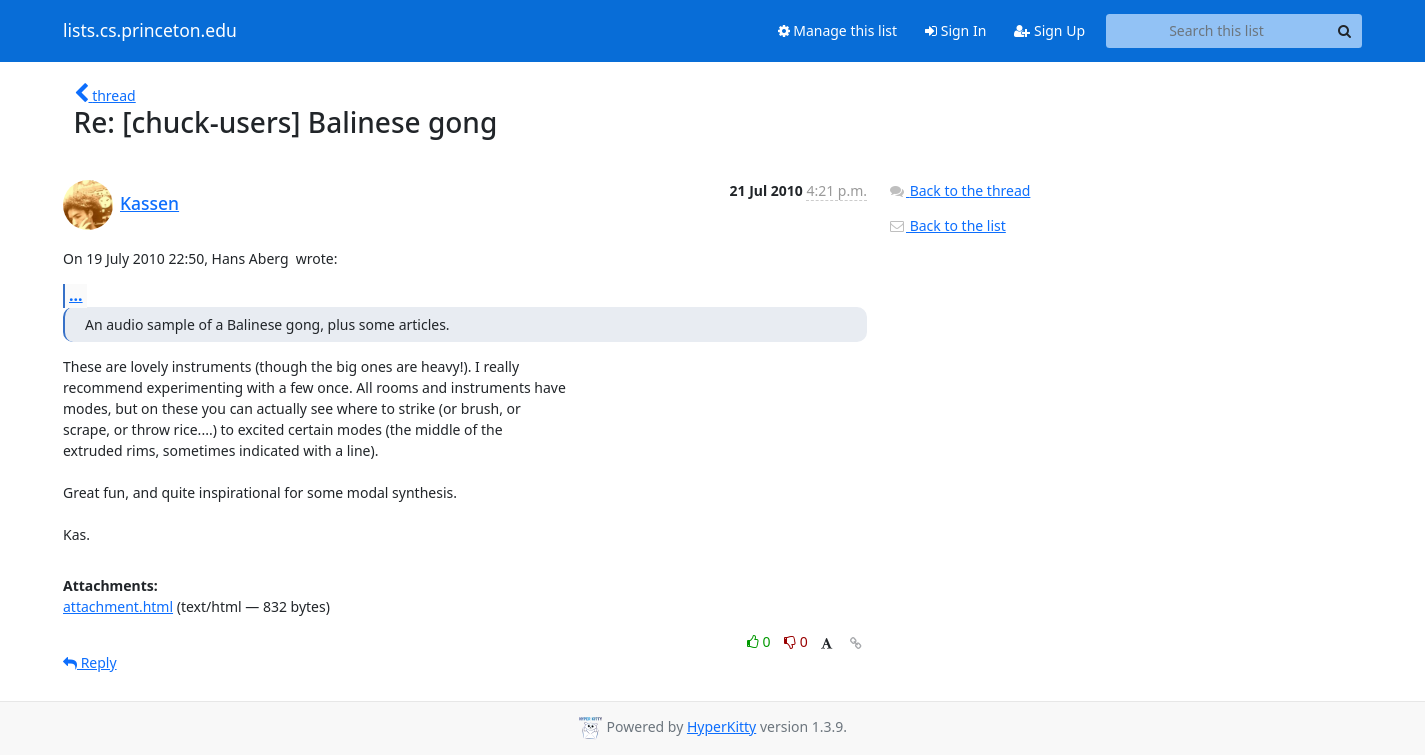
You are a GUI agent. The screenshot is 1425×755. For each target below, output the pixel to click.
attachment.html (118, 606)
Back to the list (947, 225)
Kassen (149, 203)
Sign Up (1049, 30)
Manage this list (838, 30)
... (76, 295)
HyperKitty (721, 726)
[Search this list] (1216, 31)
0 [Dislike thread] (796, 641)
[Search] (1344, 31)
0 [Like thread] (760, 641)
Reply (90, 662)
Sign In (955, 30)
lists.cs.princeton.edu (150, 31)
